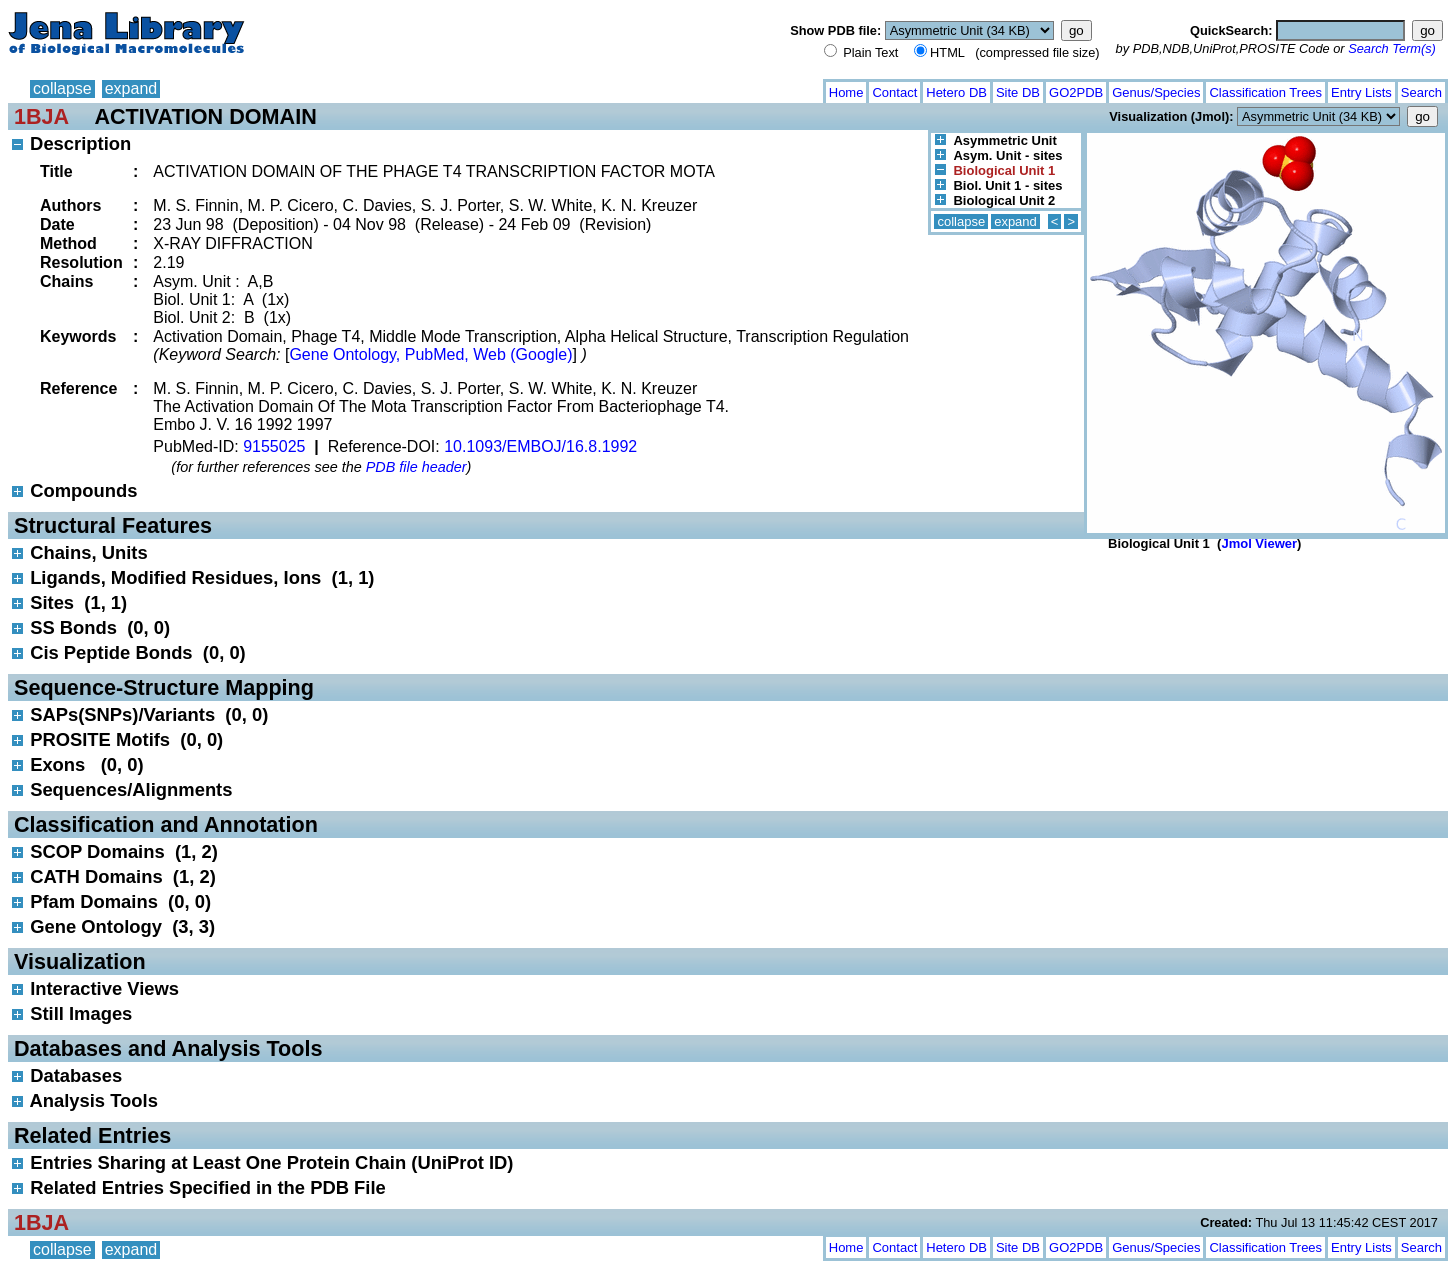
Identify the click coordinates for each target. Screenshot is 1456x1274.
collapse (62, 88)
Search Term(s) (1392, 48)
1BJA (41, 116)
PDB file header (416, 467)
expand (131, 88)
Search (1421, 92)
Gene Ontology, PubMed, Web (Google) (430, 354)
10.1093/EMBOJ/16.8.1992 (540, 446)
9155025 (274, 446)
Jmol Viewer (1259, 543)
